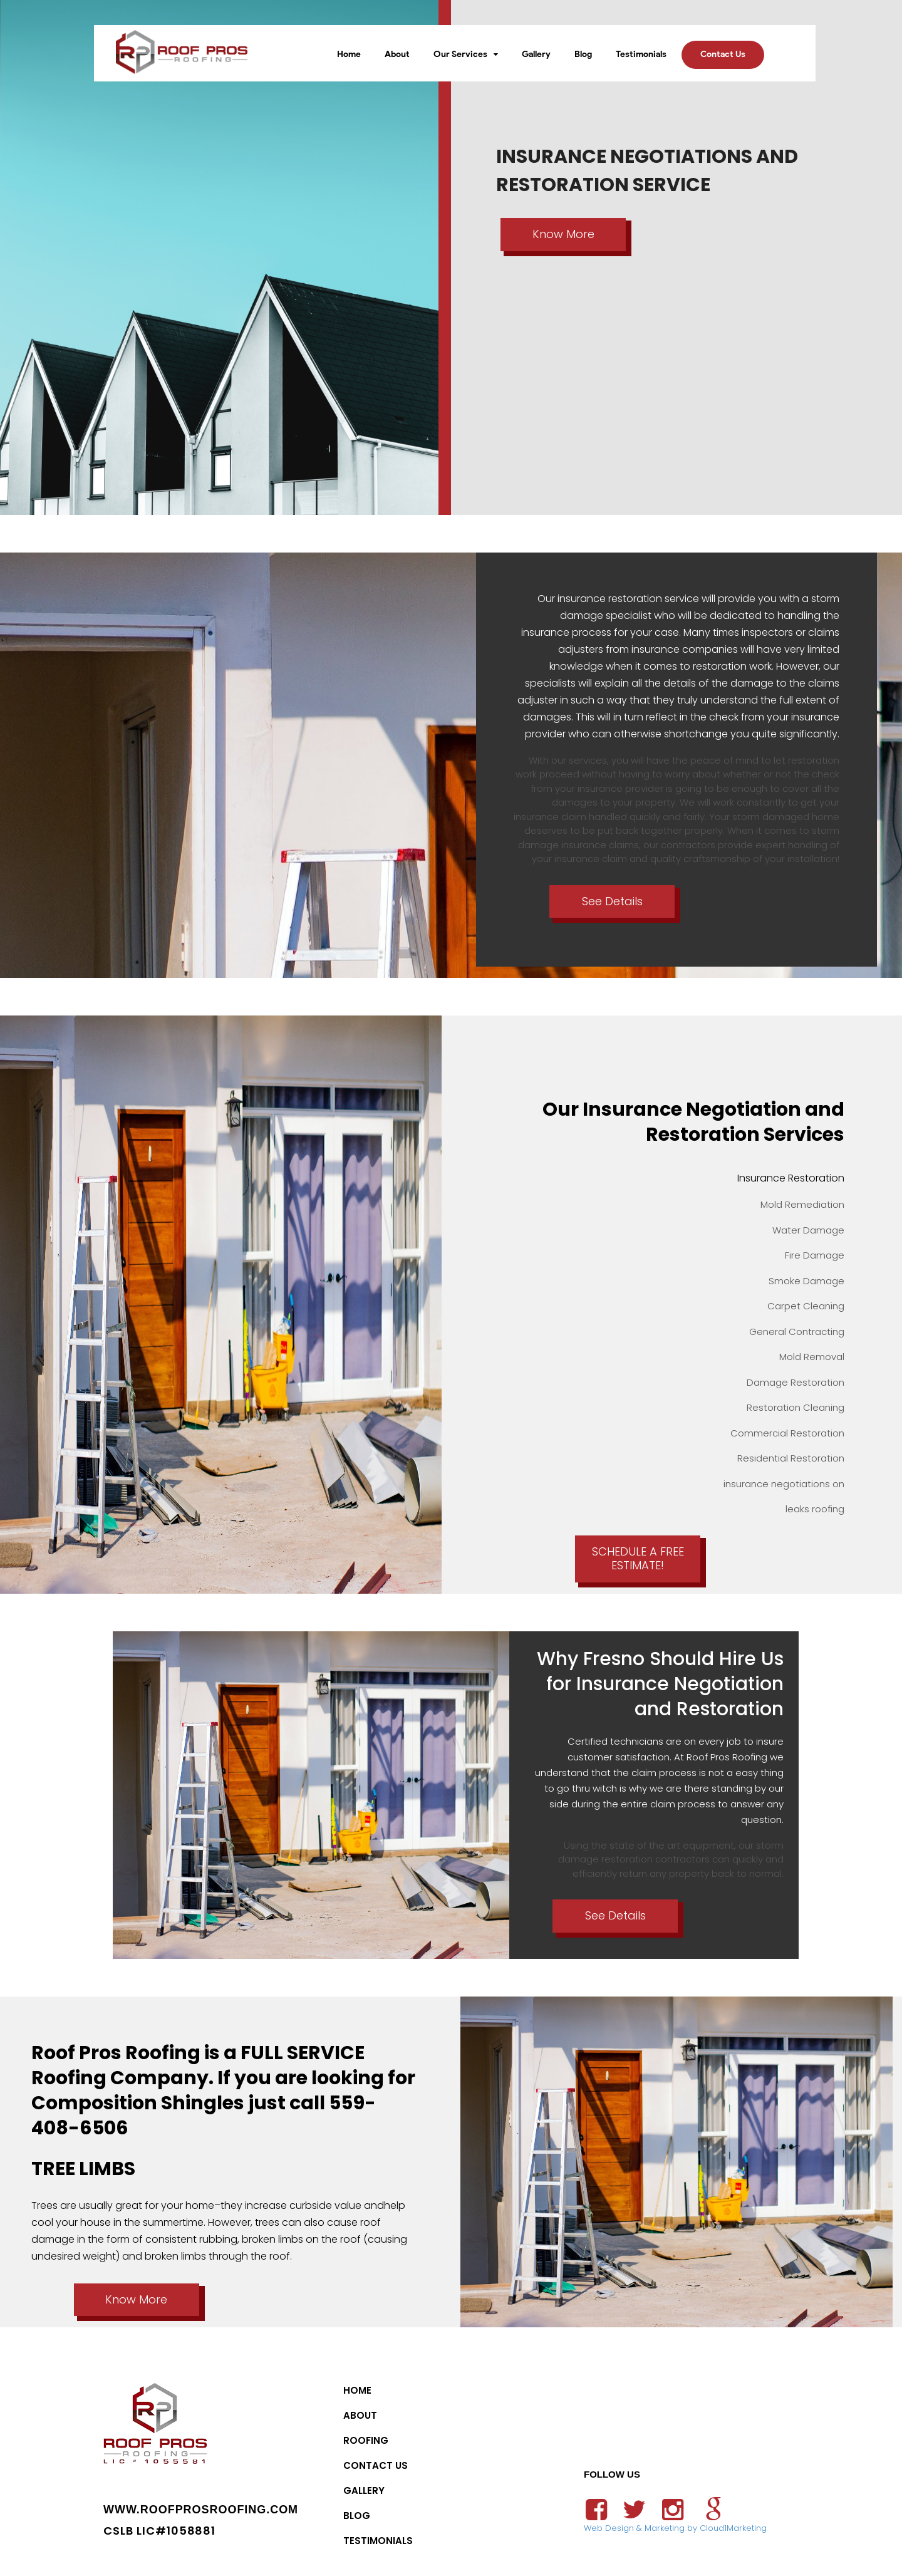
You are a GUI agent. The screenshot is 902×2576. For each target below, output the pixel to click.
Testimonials (641, 54)
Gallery (536, 54)
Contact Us (722, 54)
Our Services (460, 54)
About (397, 54)
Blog (583, 54)
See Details (612, 901)
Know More (563, 234)
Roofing (365, 2440)
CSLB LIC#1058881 (159, 2530)
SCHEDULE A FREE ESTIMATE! (638, 1559)
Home (349, 54)
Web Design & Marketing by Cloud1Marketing (675, 2528)
